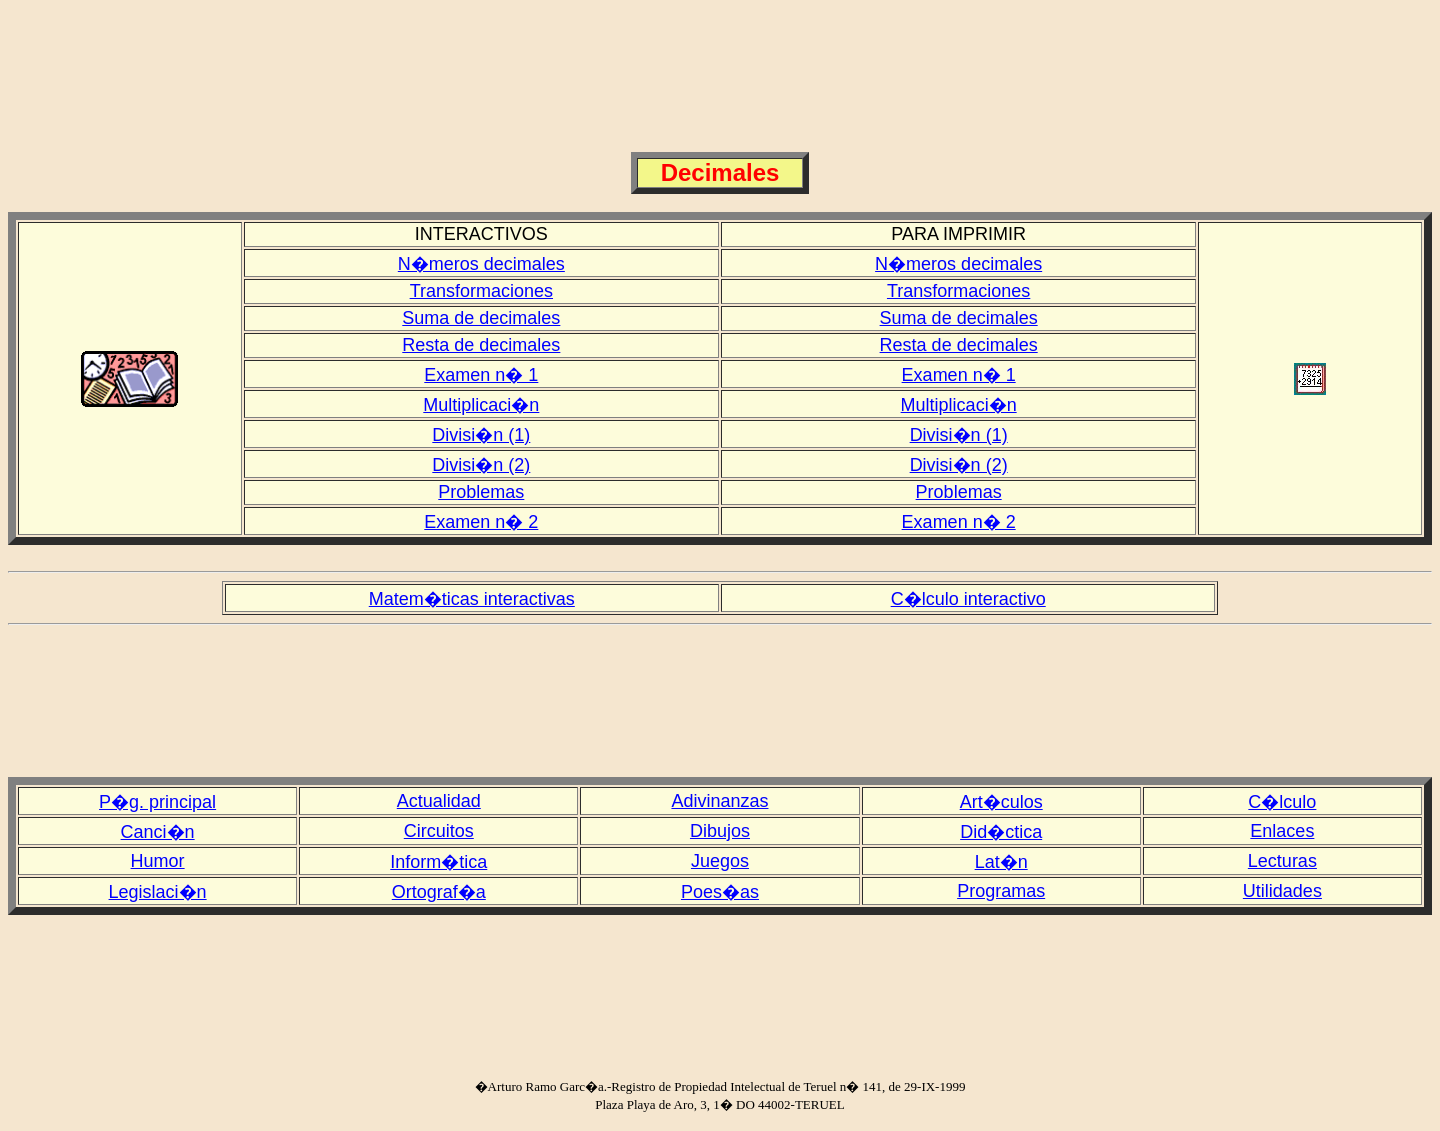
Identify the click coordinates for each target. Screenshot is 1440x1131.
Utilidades (1282, 891)
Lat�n (1001, 862)
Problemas (481, 492)
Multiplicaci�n (481, 405)
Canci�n (158, 832)
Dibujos (720, 831)
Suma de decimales (481, 318)
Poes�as (720, 892)
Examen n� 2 (481, 522)
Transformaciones (481, 291)
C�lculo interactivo (968, 599)
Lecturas (1282, 861)
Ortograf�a (439, 892)
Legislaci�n (158, 892)
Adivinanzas (719, 801)
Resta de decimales (481, 345)
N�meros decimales (481, 264)
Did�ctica (1001, 832)
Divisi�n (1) (481, 435)
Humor (158, 861)
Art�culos (1001, 802)
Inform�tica (438, 862)
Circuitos (439, 831)
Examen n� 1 (481, 375)
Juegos (720, 861)
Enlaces (1282, 831)
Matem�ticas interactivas (472, 599)
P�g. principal (157, 802)
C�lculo (1282, 802)
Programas (1001, 891)
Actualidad (439, 801)
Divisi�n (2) (481, 465)
